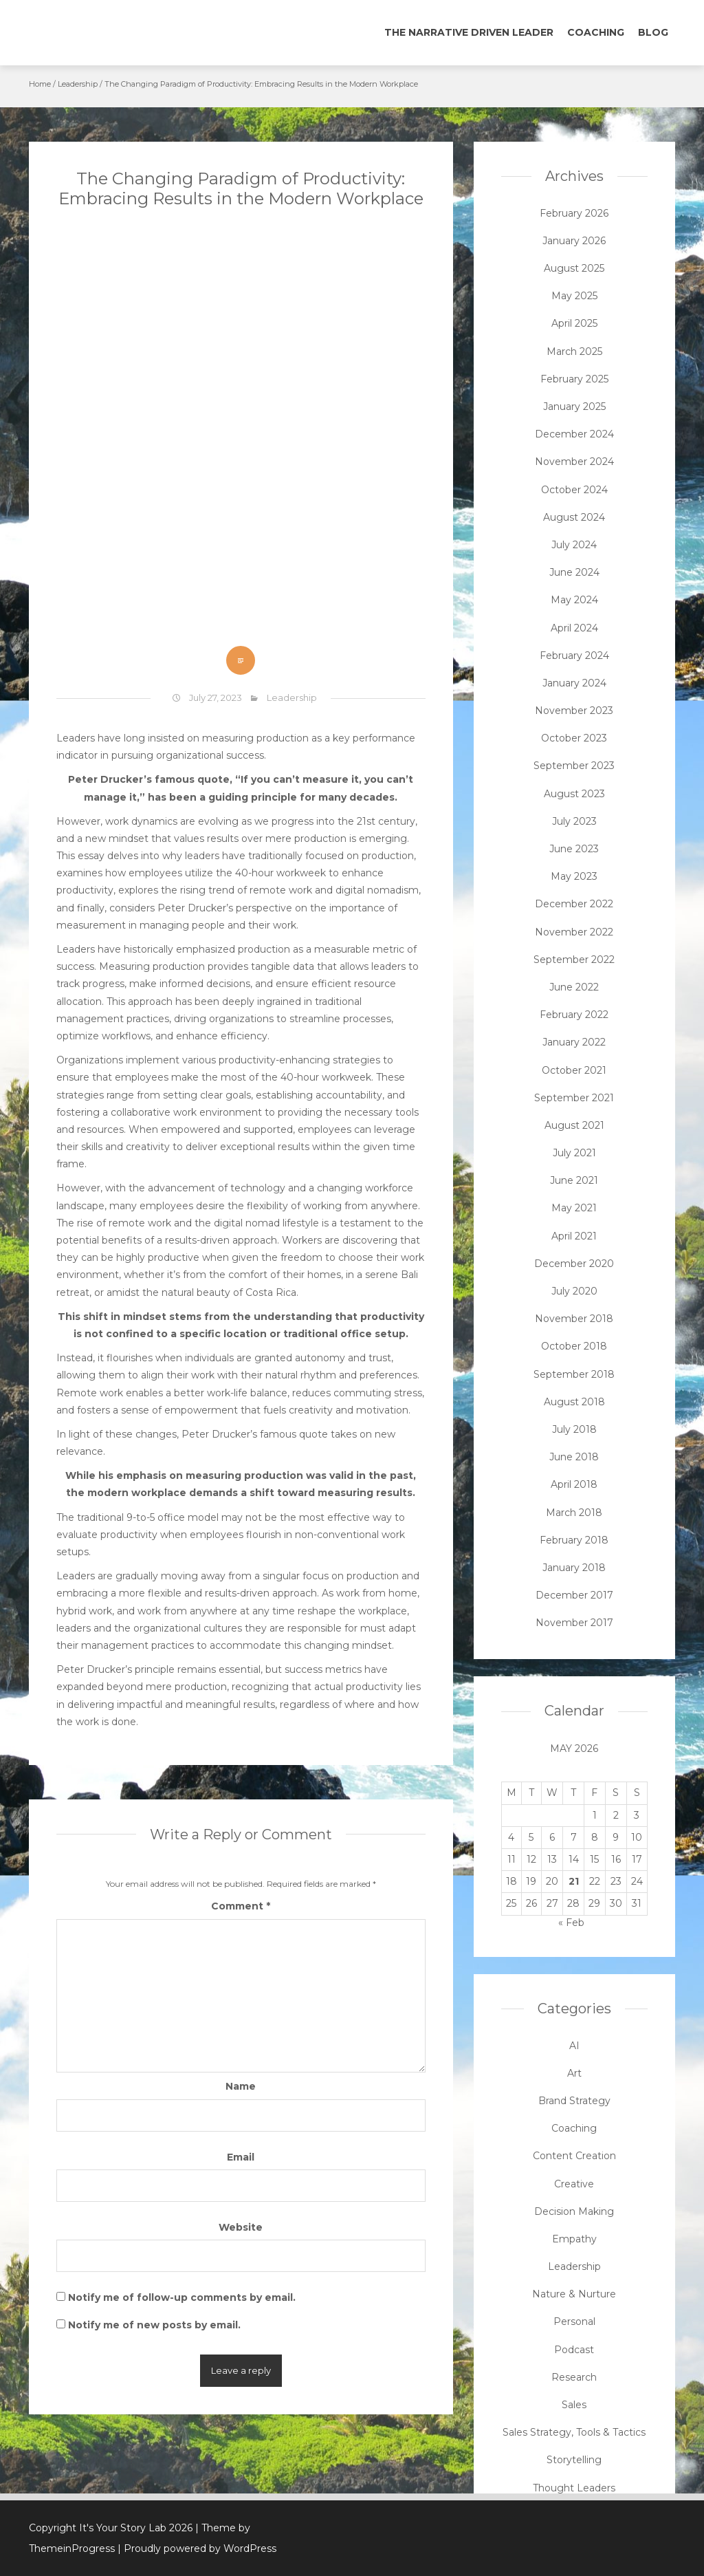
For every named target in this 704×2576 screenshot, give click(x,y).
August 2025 (574, 268)
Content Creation (574, 2156)
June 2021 (574, 1180)
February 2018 (574, 1540)
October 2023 (574, 738)
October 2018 (574, 1346)
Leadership (78, 84)
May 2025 (574, 296)
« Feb (571, 1922)
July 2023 (574, 821)
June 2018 (574, 1457)
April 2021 (574, 1236)
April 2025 (574, 323)
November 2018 (574, 1318)
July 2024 (574, 545)
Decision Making (574, 2211)
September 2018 (574, 1374)
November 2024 (574, 461)
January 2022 (574, 1042)
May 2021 (574, 1208)
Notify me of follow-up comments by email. (182, 2297)
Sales (574, 2405)
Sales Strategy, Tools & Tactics (574, 2432)
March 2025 (574, 351)
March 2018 (574, 1512)
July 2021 (574, 1153)
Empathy (574, 2239)
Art (574, 2073)
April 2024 (574, 628)
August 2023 (574, 794)
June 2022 (574, 987)
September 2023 (574, 765)
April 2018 (574, 1484)
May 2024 (574, 600)
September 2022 (574, 959)
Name (241, 2086)
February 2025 (574, 379)
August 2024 (574, 517)
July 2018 (574, 1429)
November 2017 (574, 1622)
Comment (240, 1906)
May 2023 (574, 876)
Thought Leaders (574, 2488)
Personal (574, 2321)
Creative (574, 2184)
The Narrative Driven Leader (468, 32)
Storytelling (574, 2460)
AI (574, 2045)
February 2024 (574, 655)
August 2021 (574, 1125)
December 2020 (574, 1263)
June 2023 (574, 849)
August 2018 (574, 1402)
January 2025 (574, 406)
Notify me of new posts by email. (154, 2325)
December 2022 (574, 904)
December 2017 (574, 1595)
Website (241, 2227)
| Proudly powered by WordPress (197, 2548)
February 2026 (574, 213)
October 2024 (574, 490)
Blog (653, 32)
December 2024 (574, 434)
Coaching (595, 32)
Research (574, 2377)
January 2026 (574, 241)
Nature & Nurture (574, 2294)
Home (40, 84)
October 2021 (574, 1070)
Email (240, 2157)
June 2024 (574, 572)
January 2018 (574, 1567)
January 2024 (574, 683)
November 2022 (574, 932)
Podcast (574, 2350)
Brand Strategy (574, 2101)
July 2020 (574, 1291)
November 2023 (574, 710)
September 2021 (574, 1098)
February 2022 (574, 1014)
